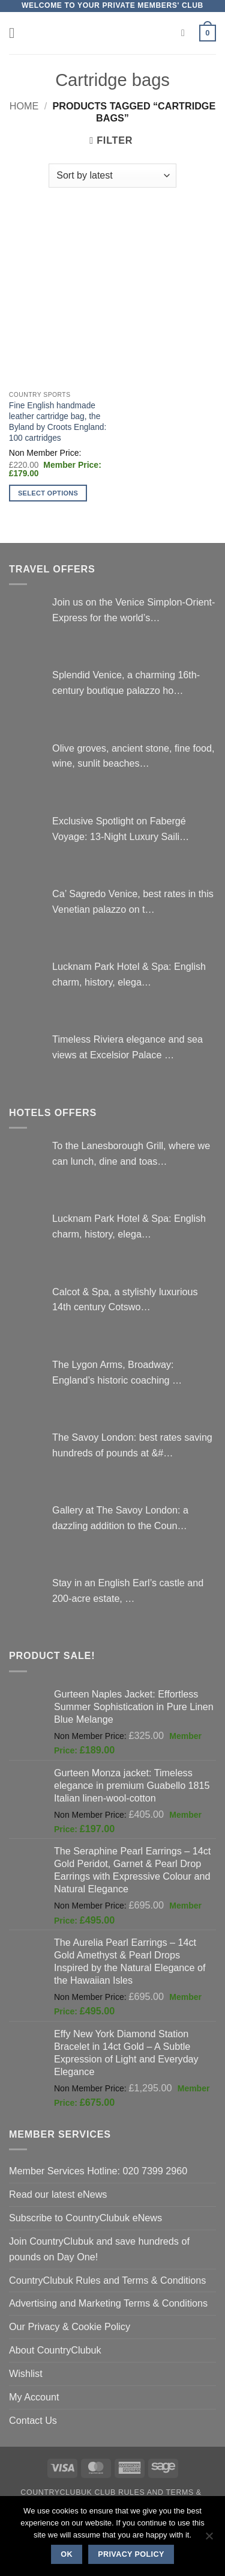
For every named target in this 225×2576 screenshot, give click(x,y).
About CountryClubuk (55, 2349)
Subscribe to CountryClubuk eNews (85, 2217)
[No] (209, 2539)
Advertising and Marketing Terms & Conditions (108, 2303)
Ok (67, 2554)
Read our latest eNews (58, 2194)
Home (24, 105)
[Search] (186, 33)
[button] (16, 33)
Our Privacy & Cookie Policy (69, 2326)
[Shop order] (112, 176)
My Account (34, 2396)
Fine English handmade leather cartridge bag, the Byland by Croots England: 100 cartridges (57, 422)
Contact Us (33, 2420)
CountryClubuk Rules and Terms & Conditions (107, 2280)
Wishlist (26, 2373)
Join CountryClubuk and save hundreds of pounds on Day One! (99, 2249)
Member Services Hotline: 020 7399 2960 (98, 2170)
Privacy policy (131, 2554)
